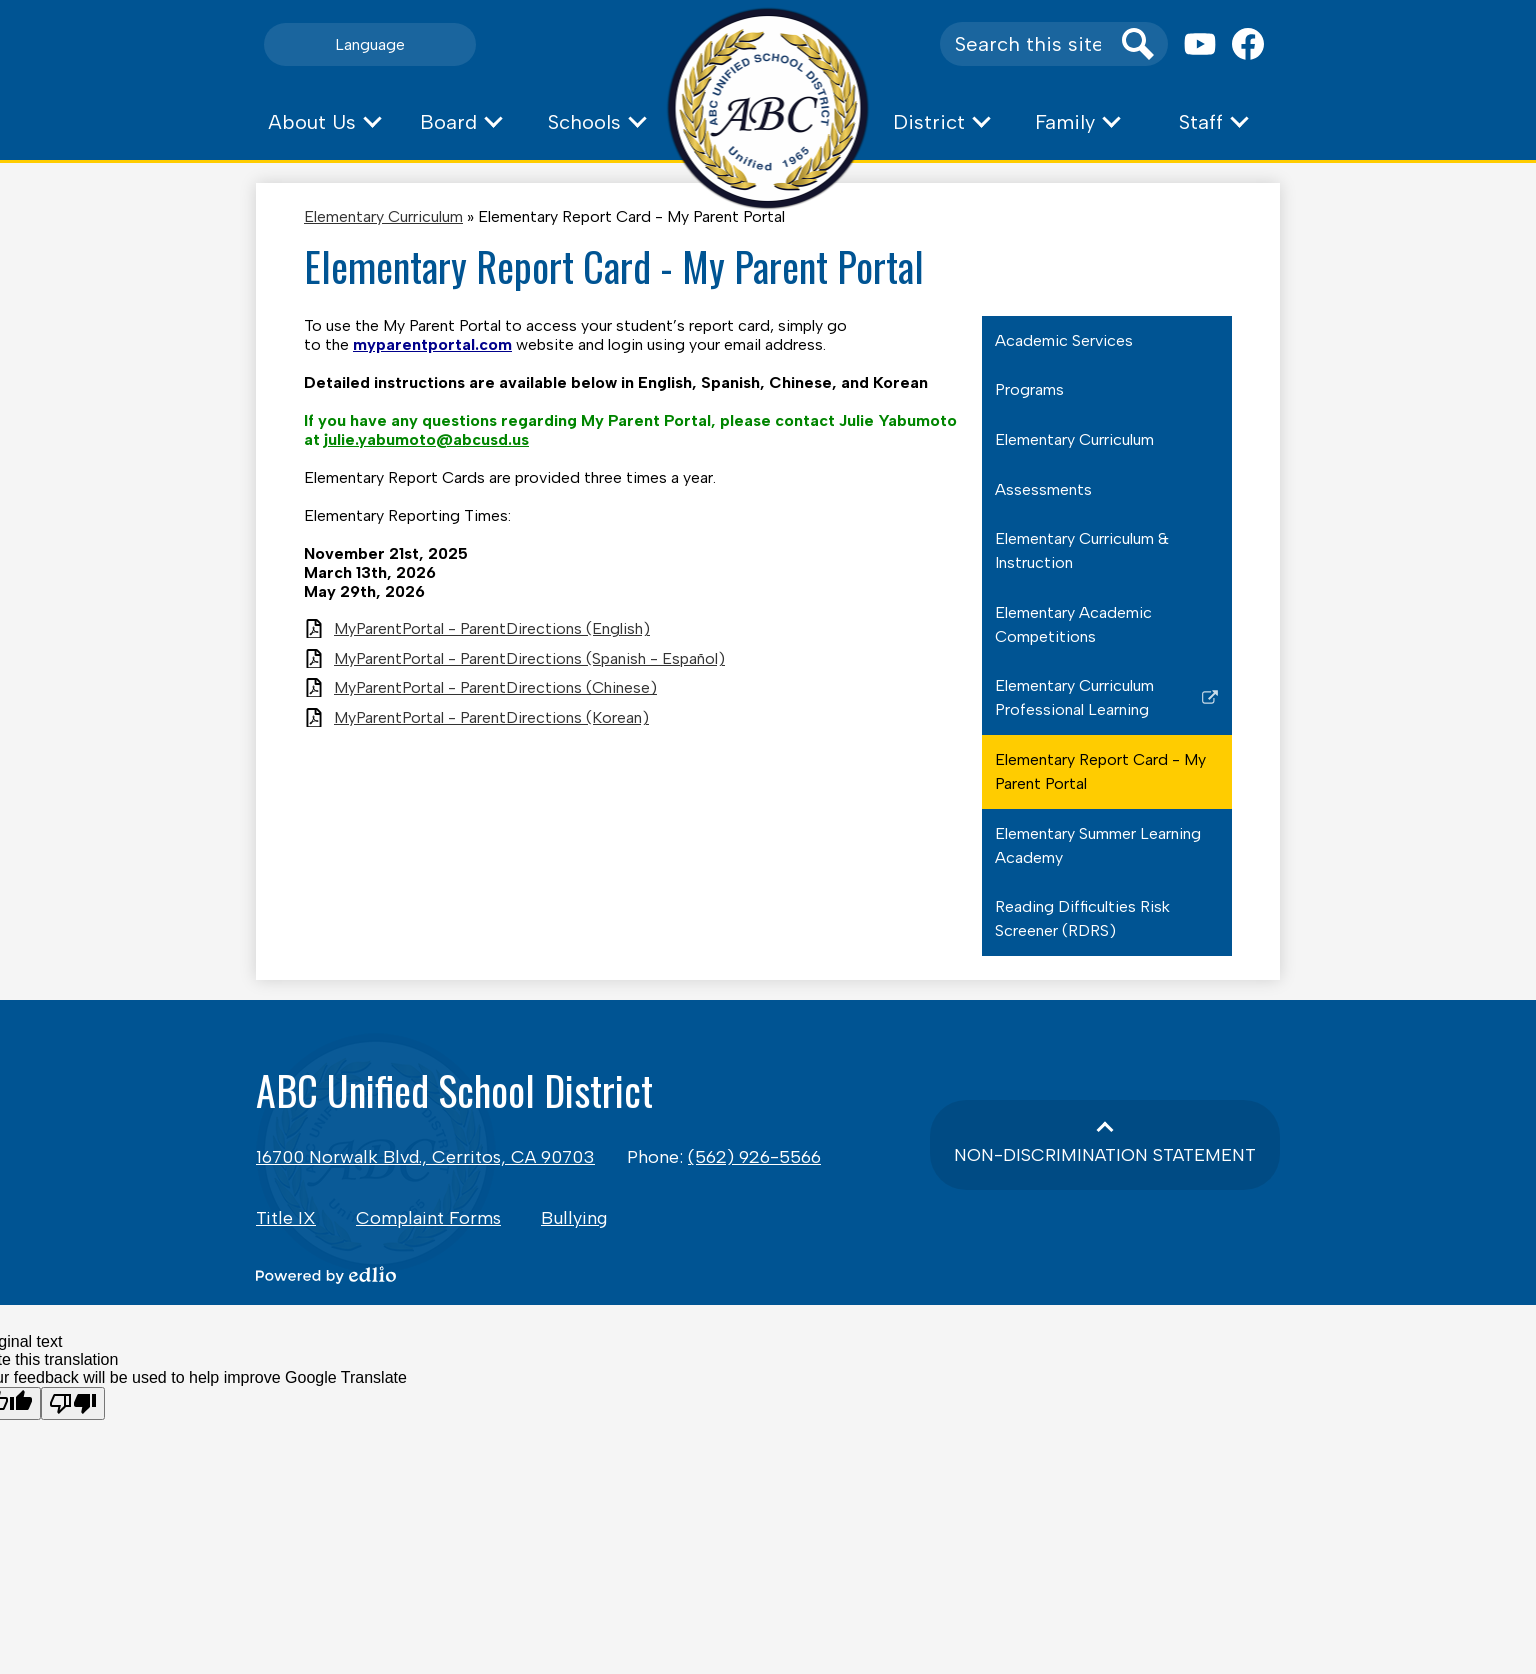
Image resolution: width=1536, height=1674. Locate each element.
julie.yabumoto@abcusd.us (426, 439)
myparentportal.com (432, 344)
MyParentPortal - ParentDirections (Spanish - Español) (529, 658)
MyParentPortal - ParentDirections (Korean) (491, 717)
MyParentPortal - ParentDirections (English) (492, 628)
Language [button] (370, 44)
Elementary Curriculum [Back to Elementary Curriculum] (383, 216)
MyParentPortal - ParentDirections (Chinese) (495, 687)
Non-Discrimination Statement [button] (1105, 1155)
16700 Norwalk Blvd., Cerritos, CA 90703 (425, 1157)
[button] (324, 122)
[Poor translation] (73, 1403)
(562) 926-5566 (754, 1157)
